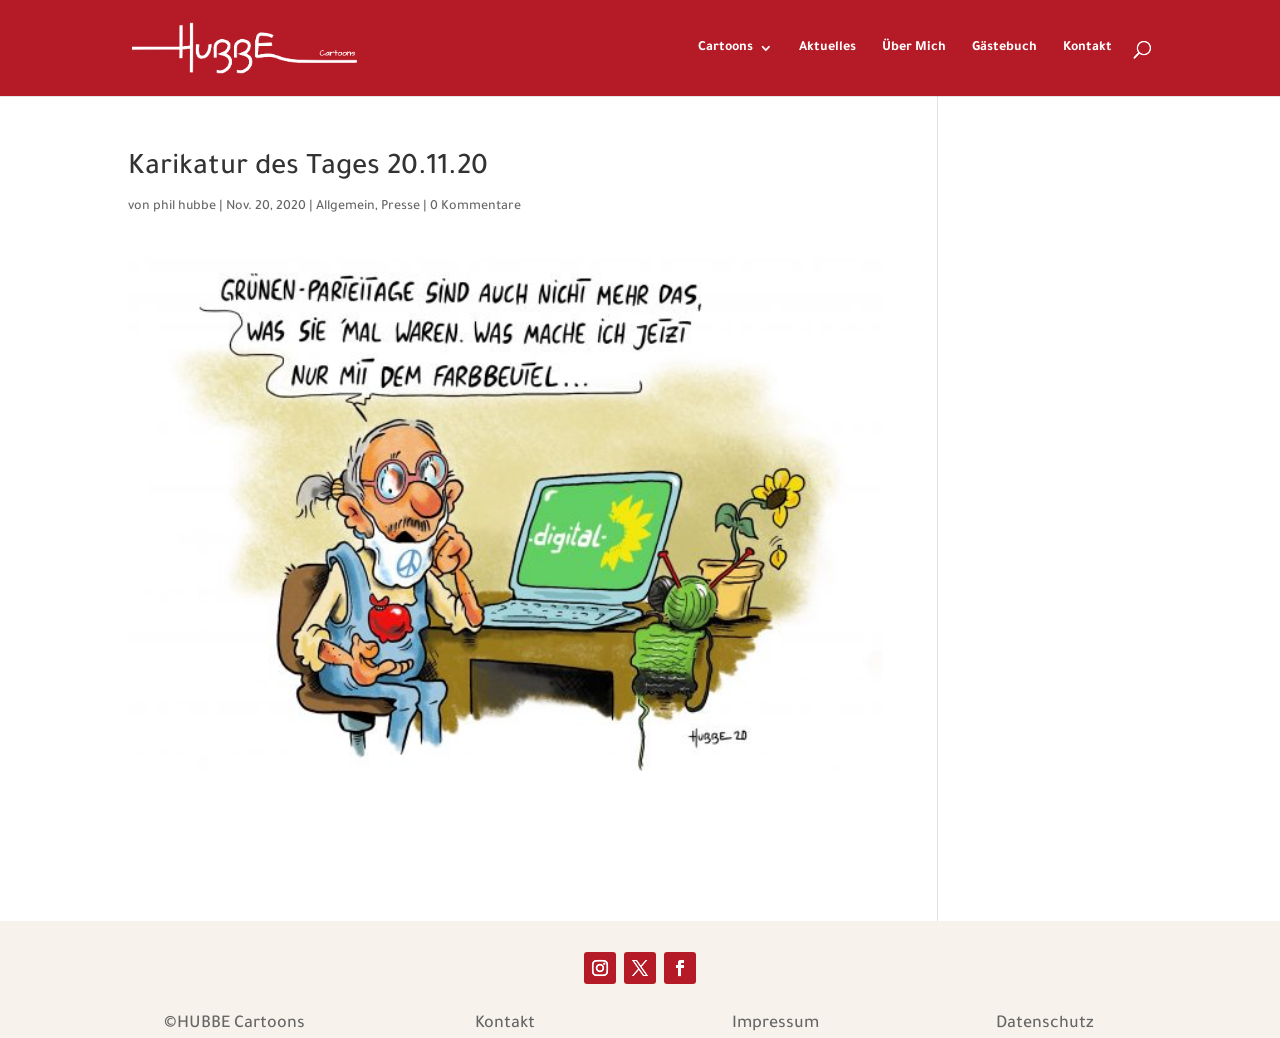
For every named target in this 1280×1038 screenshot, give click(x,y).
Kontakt (1087, 48)
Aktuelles (827, 48)
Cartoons (725, 48)
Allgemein (345, 207)
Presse (400, 207)
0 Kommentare (475, 207)
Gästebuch (1004, 48)
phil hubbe (184, 207)
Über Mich (914, 48)
